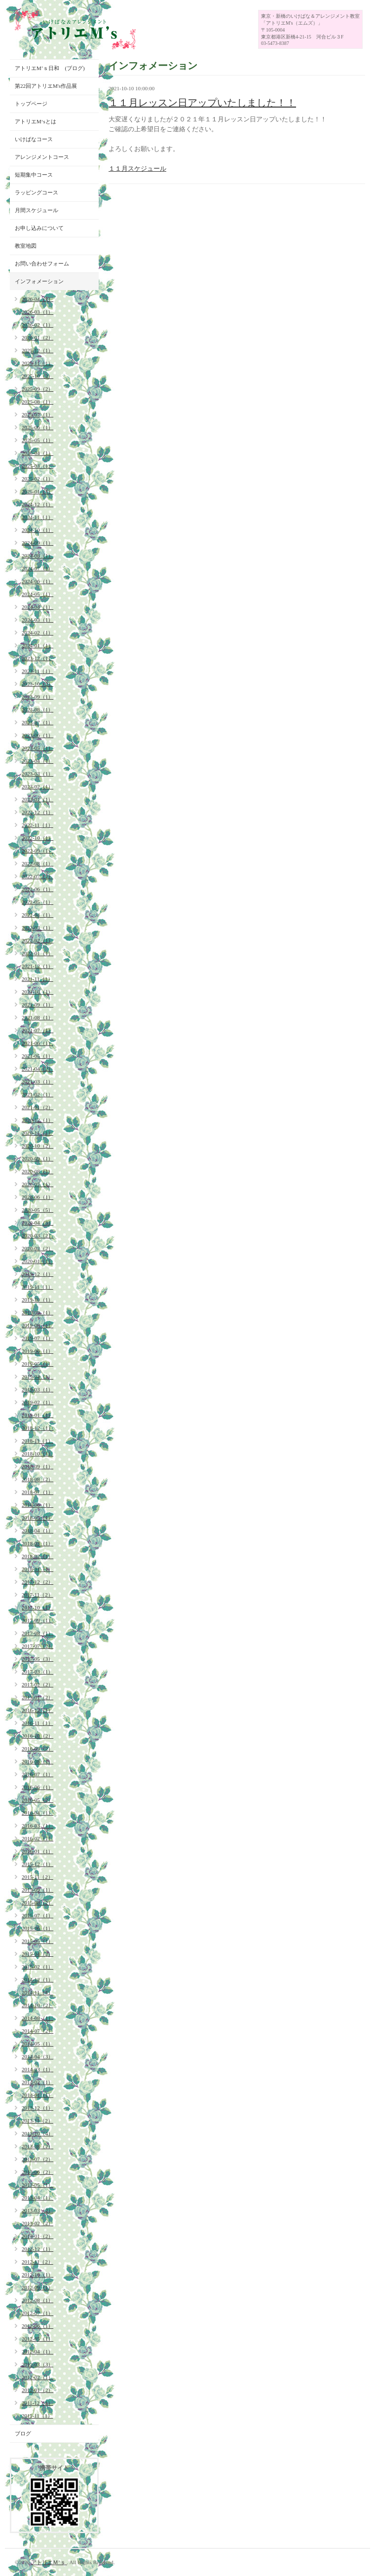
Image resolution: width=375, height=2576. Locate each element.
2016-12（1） (37, 1710)
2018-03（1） (37, 1543)
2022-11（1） (37, 825)
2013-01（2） (37, 2236)
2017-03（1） (37, 1672)
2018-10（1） (37, 1453)
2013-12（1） (37, 2108)
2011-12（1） (37, 2403)
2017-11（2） (37, 1595)
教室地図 (26, 246)
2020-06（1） (37, 1197)
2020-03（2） (37, 1235)
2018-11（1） (37, 1441)
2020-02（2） (37, 1248)
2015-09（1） (37, 1890)
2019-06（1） (37, 1351)
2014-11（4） (37, 1992)
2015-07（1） (37, 1915)
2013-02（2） (37, 2223)
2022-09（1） (37, 851)
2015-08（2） (37, 1902)
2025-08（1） (37, 402)
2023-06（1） (37, 735)
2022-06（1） (37, 889)
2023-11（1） (37, 671)
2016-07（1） (37, 1774)
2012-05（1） (37, 2339)
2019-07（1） (37, 1338)
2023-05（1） (37, 748)
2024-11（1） (37, 517)
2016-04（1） (37, 1813)
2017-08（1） (37, 1633)
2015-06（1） (37, 1928)
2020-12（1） (37, 1120)
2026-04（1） (37, 299)
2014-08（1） (37, 2018)
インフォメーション (39, 281)
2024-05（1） (37, 594)
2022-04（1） (37, 915)
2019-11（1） (37, 1287)
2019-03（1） (37, 1389)
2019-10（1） (37, 1300)
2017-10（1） (37, 1607)
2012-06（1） (37, 2326)
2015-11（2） (37, 1877)
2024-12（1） (37, 504)
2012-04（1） (37, 2351)
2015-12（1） (37, 1864)
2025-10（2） (37, 376)
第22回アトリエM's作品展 (46, 86)
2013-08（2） (37, 2146)
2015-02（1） (37, 1967)
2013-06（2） (37, 2172)
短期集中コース (34, 175)
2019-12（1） (37, 1274)
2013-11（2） (37, 2121)
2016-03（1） (37, 1826)
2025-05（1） (37, 440)
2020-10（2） (37, 1146)
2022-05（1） (37, 902)
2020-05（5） (37, 1210)
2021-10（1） (37, 992)
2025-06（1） (37, 427)
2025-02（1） (37, 479)
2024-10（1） (37, 530)
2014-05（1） (37, 2044)
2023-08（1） (37, 709)
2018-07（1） (37, 1492)
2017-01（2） (37, 1697)
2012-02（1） (37, 2377)
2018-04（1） (37, 1530)
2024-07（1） (37, 568)
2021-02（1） (37, 1094)
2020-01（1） (37, 1261)
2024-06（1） (37, 581)
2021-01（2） (37, 1107)
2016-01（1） (37, 1851)
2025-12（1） (37, 350)
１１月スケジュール (137, 168)
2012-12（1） (37, 2249)
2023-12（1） (37, 658)
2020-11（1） (37, 1133)
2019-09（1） (37, 1312)
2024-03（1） (37, 620)
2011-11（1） (37, 2416)
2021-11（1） (37, 979)
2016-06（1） (37, 1787)
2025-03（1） (37, 466)
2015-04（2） (37, 1954)
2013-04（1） (37, 2198)
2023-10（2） (37, 684)
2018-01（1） (37, 1569)
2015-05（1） (37, 1941)
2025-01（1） (37, 491)
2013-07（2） (37, 2159)
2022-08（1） (37, 863)
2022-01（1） (37, 953)
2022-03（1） (37, 928)
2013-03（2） (37, 2210)
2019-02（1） (37, 1402)
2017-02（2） (37, 1684)
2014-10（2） (37, 2005)
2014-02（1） (37, 2082)
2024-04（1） (37, 607)
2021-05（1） (37, 1056)
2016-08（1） (37, 1761)
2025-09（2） (37, 389)
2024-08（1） (37, 556)
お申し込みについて (39, 228)
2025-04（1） (37, 453)
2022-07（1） (37, 876)
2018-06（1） (37, 1505)
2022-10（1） (37, 838)
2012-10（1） (37, 2274)
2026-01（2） (37, 337)
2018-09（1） (37, 1466)
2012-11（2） (37, 2262)
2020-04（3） (37, 1223)
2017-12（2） (37, 1582)
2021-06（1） (37, 1043)
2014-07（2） (37, 2031)
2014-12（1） (37, 1979)
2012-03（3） (37, 2364)
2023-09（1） (37, 697)
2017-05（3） (37, 1659)
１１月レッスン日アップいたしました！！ (202, 102)
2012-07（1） (37, 2313)
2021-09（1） (37, 1005)
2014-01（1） (37, 2095)
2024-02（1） (37, 632)
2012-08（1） (37, 2300)
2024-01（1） (37, 645)
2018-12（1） (37, 1428)
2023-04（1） (37, 761)
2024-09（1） (37, 543)
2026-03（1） (37, 312)
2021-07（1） (37, 1030)
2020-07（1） (37, 1184)
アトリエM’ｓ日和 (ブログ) (50, 68)
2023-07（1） (37, 722)
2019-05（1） (37, 1364)
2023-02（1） (37, 786)
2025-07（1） (37, 414)
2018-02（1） (37, 1556)
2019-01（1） (37, 1415)
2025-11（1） (37, 363)
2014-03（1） (37, 2069)
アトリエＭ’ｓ (49, 2562)
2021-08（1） (37, 1017)
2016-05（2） (37, 1800)
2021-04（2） (37, 1069)
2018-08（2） (37, 1479)
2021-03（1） (37, 1081)
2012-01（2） (37, 2390)
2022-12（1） (37, 812)
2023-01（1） (37, 799)
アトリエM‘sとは (35, 121)
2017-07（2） (37, 1646)
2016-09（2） (37, 1749)
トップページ (31, 104)
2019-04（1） (37, 1377)
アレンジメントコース (42, 157)
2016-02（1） (37, 1838)
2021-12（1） (37, 966)
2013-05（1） (37, 2185)
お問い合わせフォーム (42, 263)
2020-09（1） (37, 1158)
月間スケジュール (36, 210)
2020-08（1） (37, 1171)
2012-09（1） (37, 2287)
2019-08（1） (37, 1325)
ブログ (23, 2433)
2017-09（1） (37, 1620)
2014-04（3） (37, 2056)
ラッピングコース (36, 192)
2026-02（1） (37, 325)
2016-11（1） (37, 1723)
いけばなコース (34, 139)
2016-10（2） (37, 1736)
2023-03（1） (37, 774)
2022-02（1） (37, 940)
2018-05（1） (37, 1518)
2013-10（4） (37, 2133)
